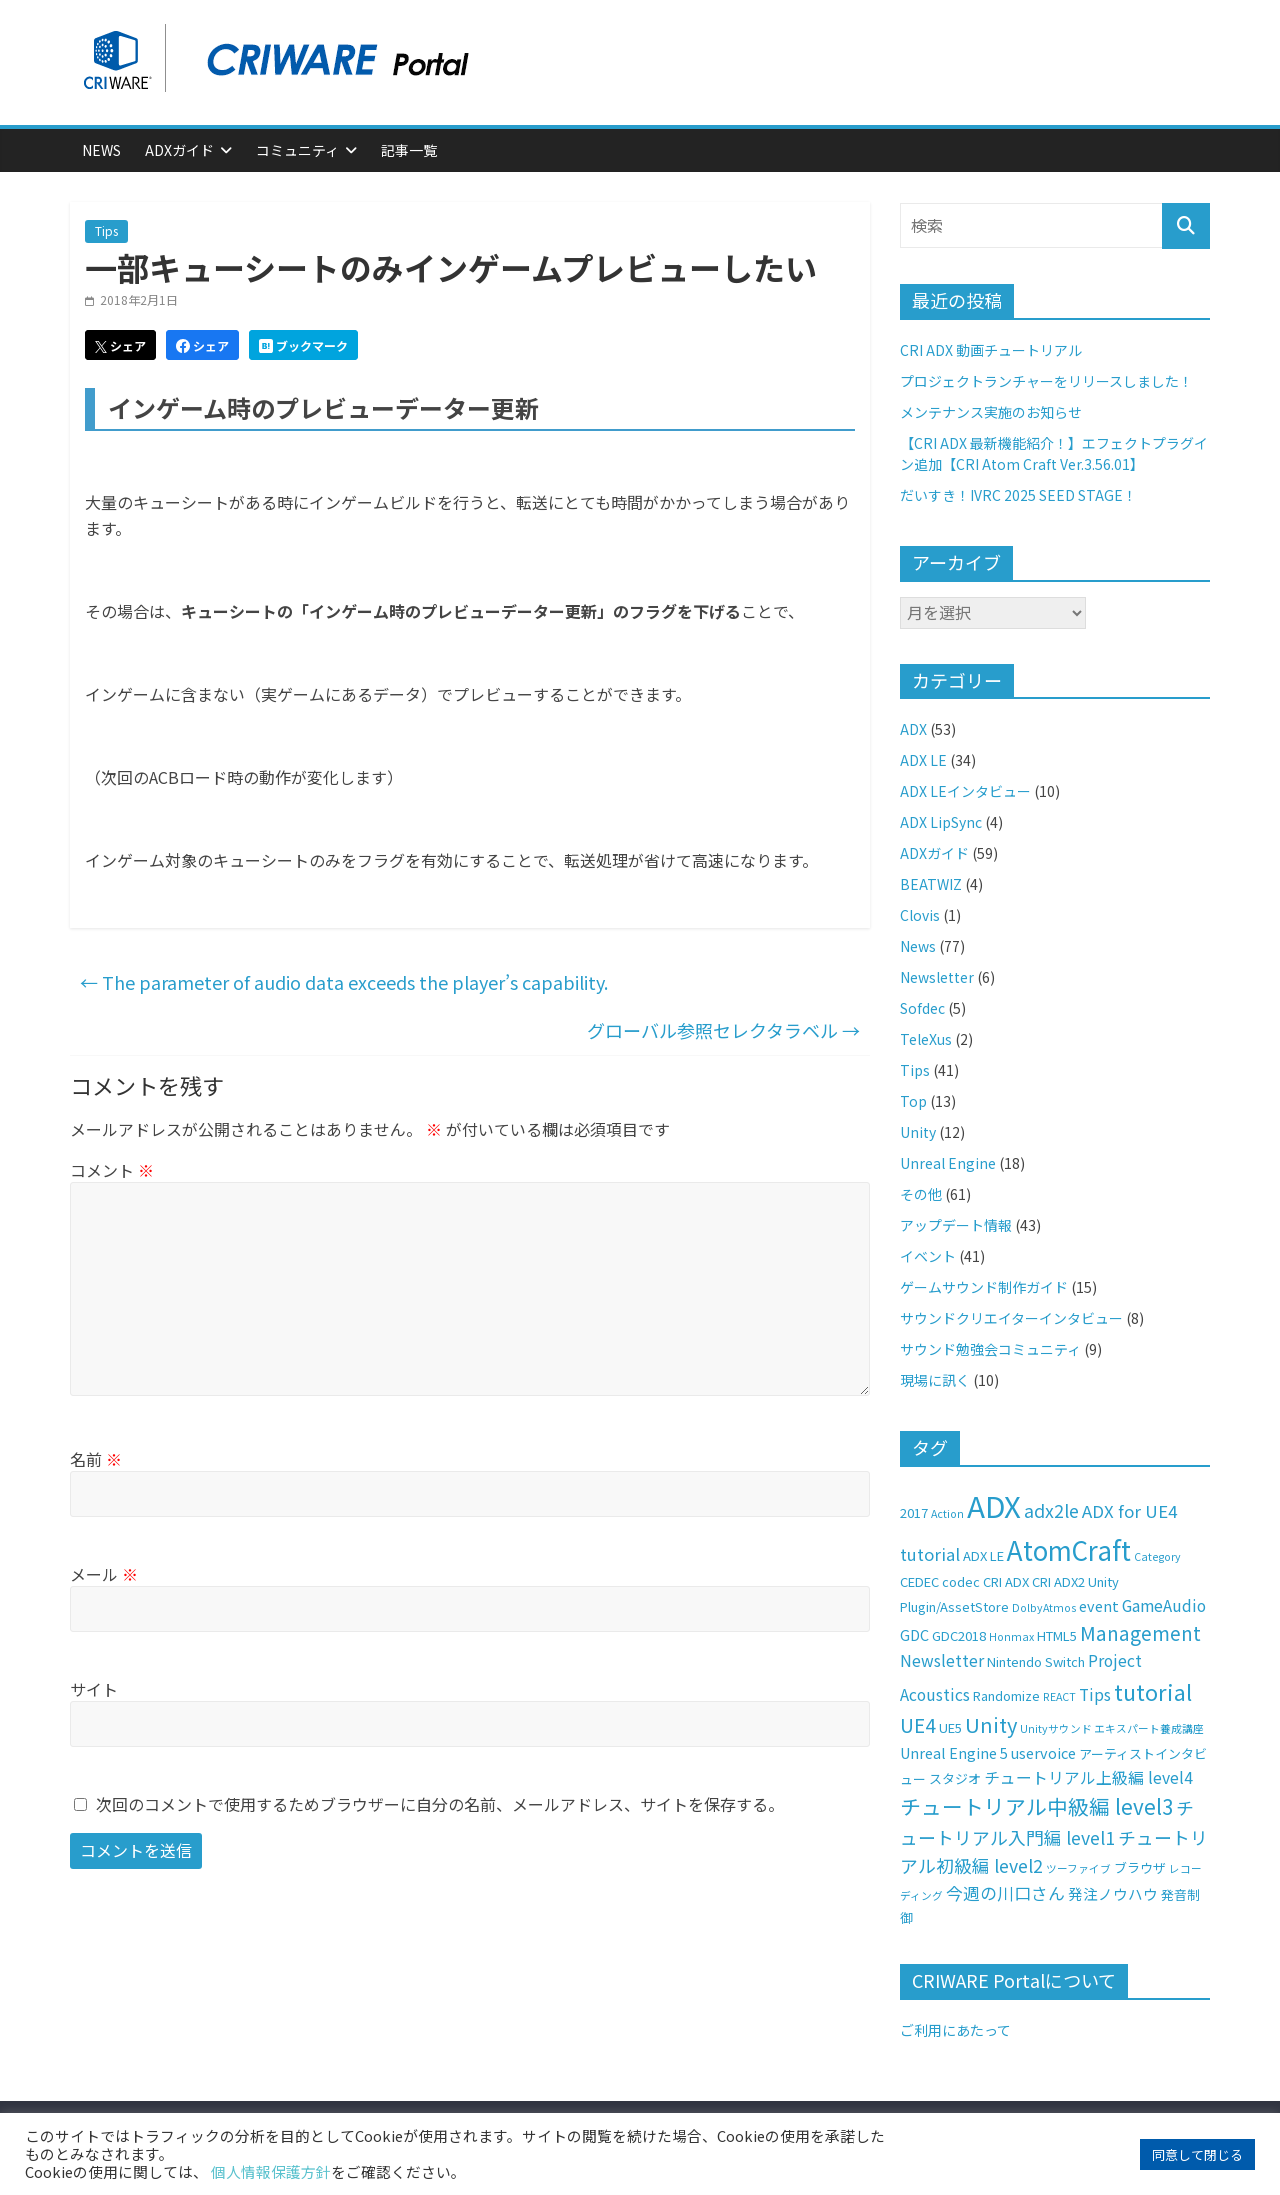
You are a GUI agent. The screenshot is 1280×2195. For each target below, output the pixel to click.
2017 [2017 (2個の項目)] (914, 1512)
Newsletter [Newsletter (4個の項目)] (942, 1660)
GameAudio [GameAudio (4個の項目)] (1164, 1605)
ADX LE (923, 760)
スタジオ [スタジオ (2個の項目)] (955, 1778)
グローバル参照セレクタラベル (723, 1030)
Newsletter (937, 977)
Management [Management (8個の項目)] (1140, 1632)
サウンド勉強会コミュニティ (990, 1349)
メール (104, 1574)
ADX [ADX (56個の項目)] (994, 1505)
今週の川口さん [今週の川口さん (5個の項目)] (1005, 1893)
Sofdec (922, 1008)
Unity (918, 1132)
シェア (120, 345)
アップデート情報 (956, 1225)
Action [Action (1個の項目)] (947, 1513)
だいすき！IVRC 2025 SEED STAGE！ (1018, 495)
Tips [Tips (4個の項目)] (1095, 1694)
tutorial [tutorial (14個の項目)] (1153, 1691)
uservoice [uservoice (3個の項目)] (1043, 1752)
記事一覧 (409, 150)
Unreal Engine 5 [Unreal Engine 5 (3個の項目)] (954, 1752)
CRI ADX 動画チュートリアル (991, 350)
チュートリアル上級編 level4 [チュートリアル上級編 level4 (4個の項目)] (1088, 1777)
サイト (94, 1689)
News (101, 150)
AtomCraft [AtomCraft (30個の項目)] (1069, 1549)
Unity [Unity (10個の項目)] (991, 1724)
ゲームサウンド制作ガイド (984, 1287)
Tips (106, 230)
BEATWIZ (931, 884)
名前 (96, 1459)
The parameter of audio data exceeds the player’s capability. (344, 982)
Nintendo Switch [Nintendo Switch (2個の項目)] (1036, 1661)
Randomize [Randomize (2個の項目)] (1006, 1695)
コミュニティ (297, 150)
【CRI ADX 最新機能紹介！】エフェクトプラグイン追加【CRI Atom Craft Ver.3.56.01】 (1054, 453)
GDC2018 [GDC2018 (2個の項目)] (959, 1635)
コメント (112, 1170)
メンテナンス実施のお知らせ (991, 412)
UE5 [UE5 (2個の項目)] (950, 1727)
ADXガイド (179, 150)
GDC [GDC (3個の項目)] (914, 1634)
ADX (913, 729)
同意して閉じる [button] (1197, 2154)
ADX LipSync (941, 822)
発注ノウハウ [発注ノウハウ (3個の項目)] (1113, 1893)
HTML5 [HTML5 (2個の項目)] (1057, 1635)
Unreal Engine (948, 1163)
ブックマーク (303, 345)
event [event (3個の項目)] (1099, 1605)
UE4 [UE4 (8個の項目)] (918, 1724)
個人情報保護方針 (271, 2171)
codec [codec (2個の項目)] (961, 1581)
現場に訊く (935, 1380)
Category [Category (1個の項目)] (1157, 1556)
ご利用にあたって (955, 2030)
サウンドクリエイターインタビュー (1011, 1318)
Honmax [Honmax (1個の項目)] (1011, 1636)
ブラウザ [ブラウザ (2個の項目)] (1140, 1867)
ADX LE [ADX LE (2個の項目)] (983, 1555)
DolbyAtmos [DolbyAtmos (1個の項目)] (1044, 1607)
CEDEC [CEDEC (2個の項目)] (919, 1581)
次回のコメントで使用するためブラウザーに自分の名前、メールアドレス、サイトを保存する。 (440, 1804)
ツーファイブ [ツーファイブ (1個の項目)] (1078, 1868)
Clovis (920, 915)
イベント (928, 1256)
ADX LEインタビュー (965, 791)
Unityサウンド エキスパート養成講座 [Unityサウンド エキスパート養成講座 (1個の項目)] (1112, 1728)
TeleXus (926, 1039)
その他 (921, 1194)
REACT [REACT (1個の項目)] (1059, 1696)
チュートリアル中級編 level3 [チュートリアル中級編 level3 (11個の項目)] (1036, 1806)
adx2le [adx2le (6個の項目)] (1051, 1510)
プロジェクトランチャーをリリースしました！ (1046, 381)
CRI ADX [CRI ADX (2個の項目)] (1006, 1581)
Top (913, 1101)
